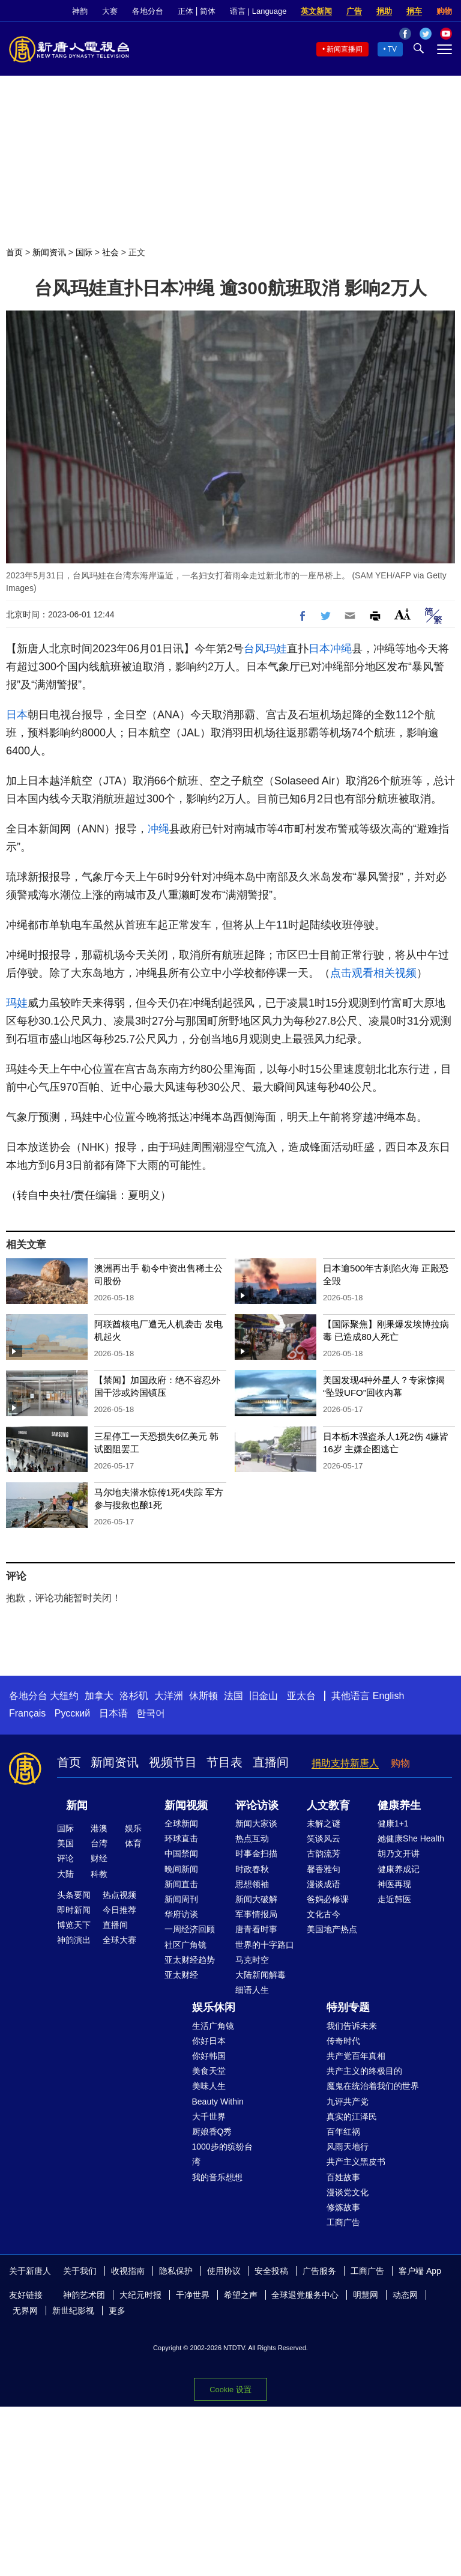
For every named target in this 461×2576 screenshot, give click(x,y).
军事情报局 (256, 1914)
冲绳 (341, 649)
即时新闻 (74, 1910)
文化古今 (323, 1914)
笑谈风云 (323, 1838)
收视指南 (128, 2271)
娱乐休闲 (213, 2007)
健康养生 (399, 1805)
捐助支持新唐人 (345, 1763)
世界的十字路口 (264, 1945)
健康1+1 (393, 1823)
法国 (233, 1696)
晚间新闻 (181, 1869)
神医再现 (394, 1884)
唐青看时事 (256, 1929)
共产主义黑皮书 (356, 2161)
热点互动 (252, 1838)
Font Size (402, 614)
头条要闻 (74, 1895)
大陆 (65, 1874)
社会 (110, 252)
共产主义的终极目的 (364, 2071)
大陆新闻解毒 (260, 1975)
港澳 (99, 1828)
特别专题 (348, 2007)
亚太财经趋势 (189, 1960)
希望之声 (241, 2295)
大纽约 (64, 1696)
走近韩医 (394, 1899)
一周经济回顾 (189, 1929)
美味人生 (209, 2086)
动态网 (405, 2295)
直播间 (271, 1762)
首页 (14, 252)
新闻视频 (186, 1805)
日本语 (113, 1713)
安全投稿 (271, 2271)
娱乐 (133, 1828)
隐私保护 (176, 2271)
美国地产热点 (332, 1929)
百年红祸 (343, 2131)
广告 (354, 11)
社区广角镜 (185, 1945)
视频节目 (173, 1762)
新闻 (77, 1805)
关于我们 (80, 2271)
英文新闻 (316, 11)
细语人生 (252, 1990)
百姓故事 (343, 2177)
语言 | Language (258, 11)
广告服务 (319, 2271)
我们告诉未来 (352, 2026)
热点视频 (119, 1895)
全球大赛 (119, 1940)
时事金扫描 (256, 1853)
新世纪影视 (73, 2310)
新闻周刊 (181, 1899)
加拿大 (99, 1696)
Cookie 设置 (230, 2389)
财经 (99, 1858)
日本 (319, 649)
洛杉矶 (133, 1696)
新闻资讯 (49, 252)
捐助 (384, 11)
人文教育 (328, 1805)
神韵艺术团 (84, 2295)
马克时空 (252, 1960)
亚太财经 (181, 1975)
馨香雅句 (323, 1869)
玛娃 (276, 649)
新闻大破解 (256, 1899)
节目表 (224, 1762)
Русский (72, 1713)
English (388, 1696)
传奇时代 (343, 2041)
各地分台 (147, 11)
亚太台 (301, 1696)
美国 (65, 1843)
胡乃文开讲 (399, 1853)
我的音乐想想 (217, 2177)
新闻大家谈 (256, 1823)
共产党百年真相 (356, 2056)
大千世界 (209, 2116)
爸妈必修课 (328, 1899)
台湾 (99, 1843)
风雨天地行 (348, 2146)
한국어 (150, 1713)
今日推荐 (119, 1910)
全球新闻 (181, 1823)
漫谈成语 (323, 1884)
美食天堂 (209, 2071)
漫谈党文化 (348, 2192)
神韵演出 (74, 1940)
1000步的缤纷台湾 (222, 2154)
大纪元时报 (140, 2295)
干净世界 (192, 2295)
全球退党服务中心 (305, 2295)
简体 (207, 11)
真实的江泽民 (352, 2116)
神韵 (80, 11)
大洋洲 (168, 1696)
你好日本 (209, 2041)
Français (27, 1713)
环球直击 (181, 1838)
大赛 (110, 11)
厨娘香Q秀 (212, 2131)
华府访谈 (181, 1914)
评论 (65, 1858)
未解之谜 (323, 1823)
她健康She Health (411, 1838)
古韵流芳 (323, 1853)
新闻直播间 (345, 49)
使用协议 (224, 2271)
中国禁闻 (181, 1853)
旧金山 (263, 1696)
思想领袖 (252, 1884)
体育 (133, 1843)
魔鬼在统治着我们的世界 (373, 2086)
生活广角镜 (213, 2026)
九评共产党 (348, 2101)
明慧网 (365, 2295)
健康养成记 (399, 1869)
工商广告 (343, 2222)
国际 (84, 252)
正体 (185, 11)
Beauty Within (218, 2101)
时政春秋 (252, 1869)
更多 (117, 2310)
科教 (99, 1874)
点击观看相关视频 (373, 973)
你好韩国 (209, 2056)
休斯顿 (203, 1696)
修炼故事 (343, 2207)
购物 (444, 11)
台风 (254, 649)
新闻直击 (181, 1884)
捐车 (414, 11)
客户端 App (420, 2271)
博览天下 (74, 1925)
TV (392, 49)
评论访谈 (257, 1805)
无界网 (25, 2310)
